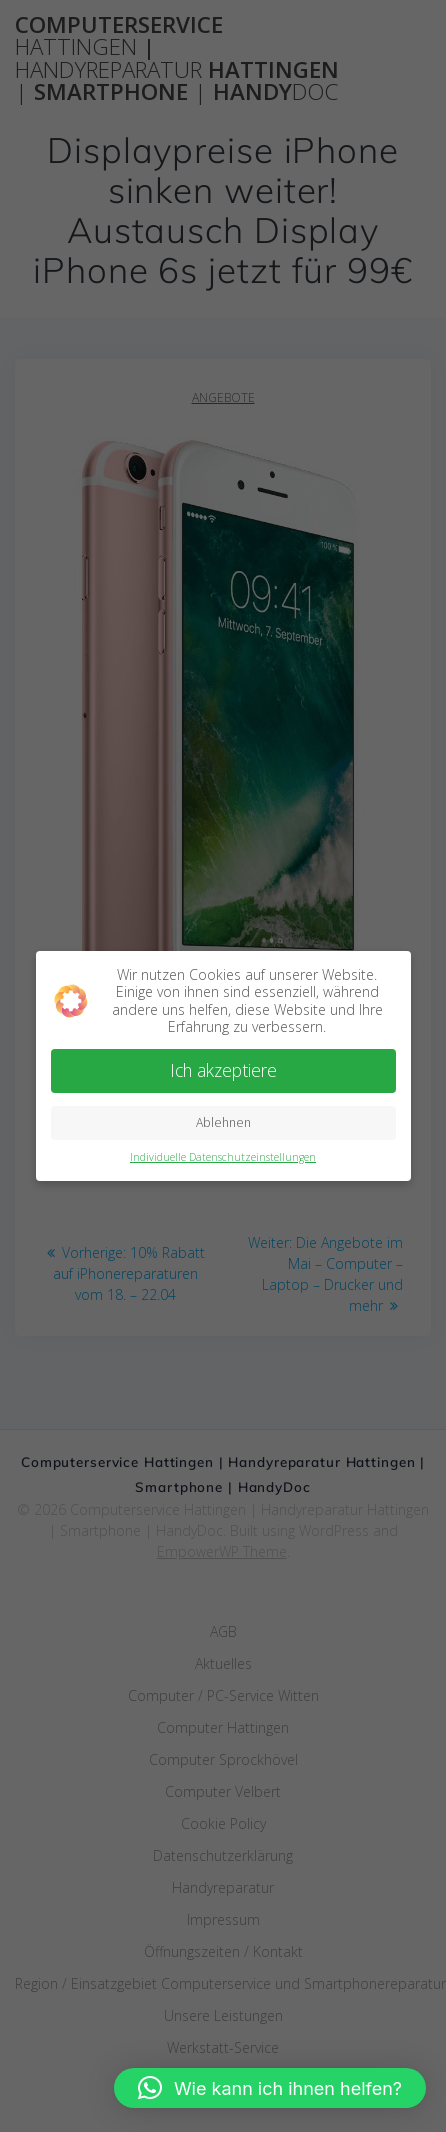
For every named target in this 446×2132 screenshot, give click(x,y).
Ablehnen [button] (223, 1122)
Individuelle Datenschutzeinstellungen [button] (223, 1157)
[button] (270, 2088)
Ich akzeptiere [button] (223, 1070)
